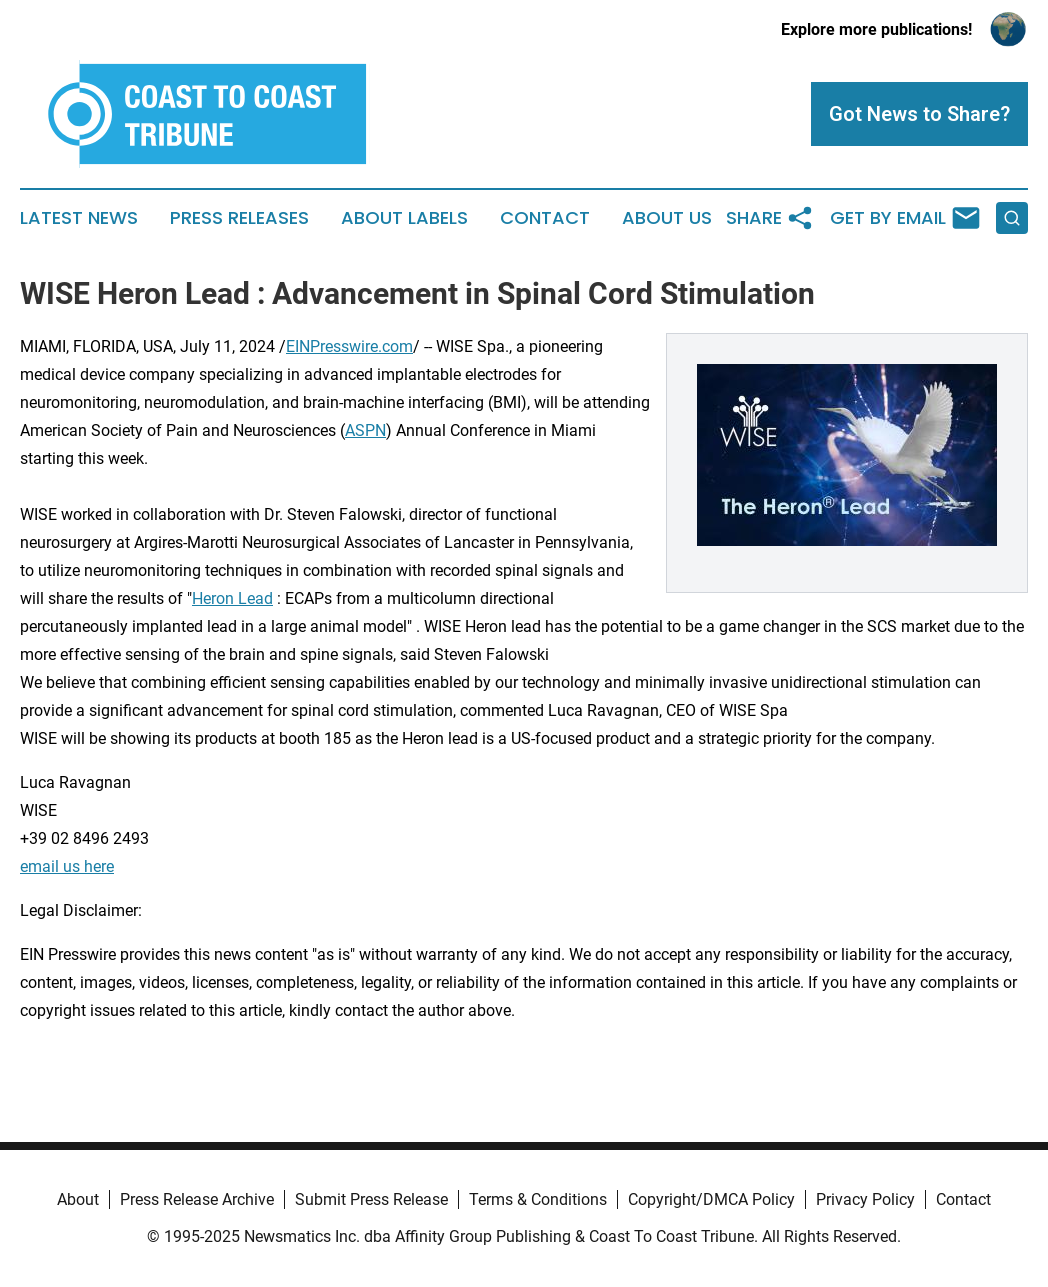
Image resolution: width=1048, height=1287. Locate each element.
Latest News (79, 218)
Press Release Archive (197, 1199)
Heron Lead (232, 598)
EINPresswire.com (349, 346)
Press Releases (239, 218)
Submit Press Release (371, 1199)
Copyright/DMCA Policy (711, 1199)
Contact (545, 218)
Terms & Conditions (538, 1199)
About (78, 1199)
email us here (67, 866)
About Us (667, 218)
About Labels (404, 218)
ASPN (365, 430)
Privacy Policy (865, 1199)
